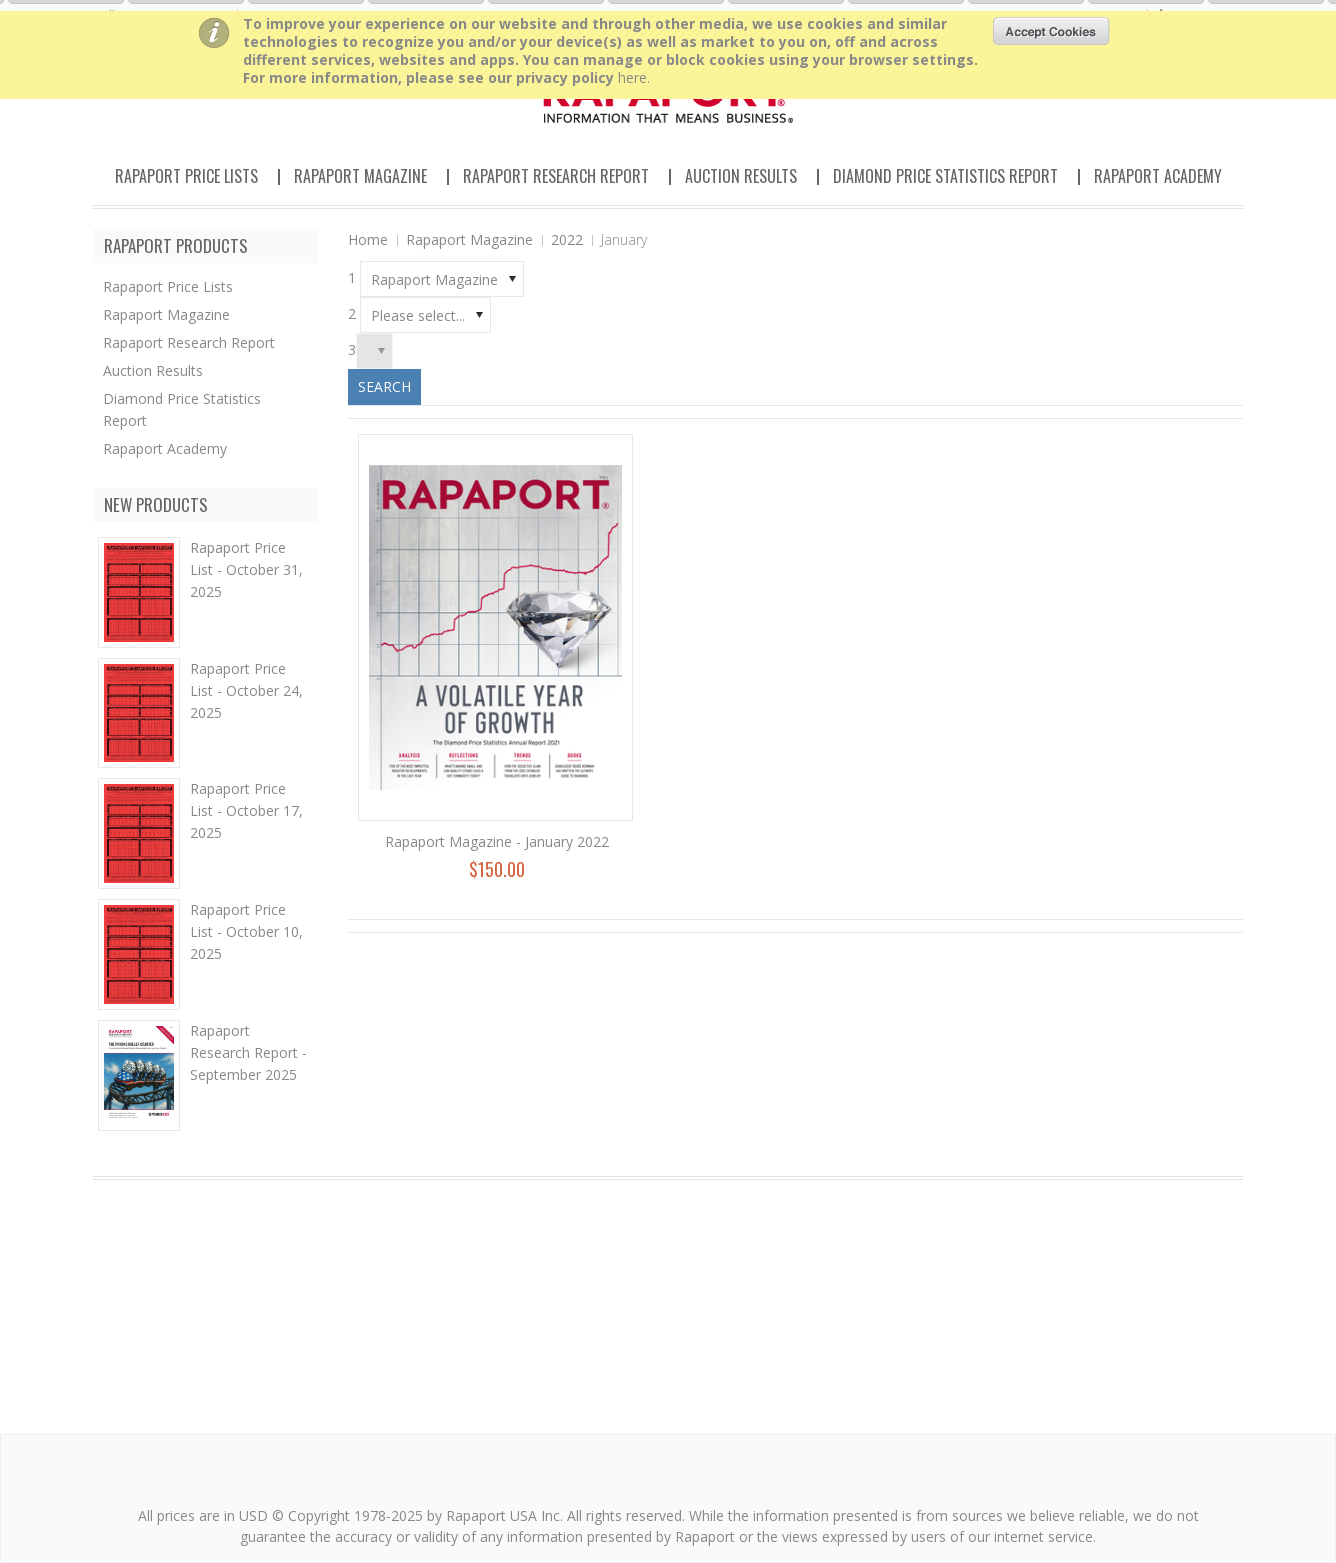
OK (1051, 31)
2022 (567, 239)
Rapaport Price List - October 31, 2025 (246, 569)
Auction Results (741, 176)
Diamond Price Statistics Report (945, 176)
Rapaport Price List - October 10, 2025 (246, 931)
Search (384, 386)
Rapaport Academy (1158, 176)
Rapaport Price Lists (186, 176)
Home (368, 239)
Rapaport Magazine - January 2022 (497, 841)
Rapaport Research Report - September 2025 (248, 1052)
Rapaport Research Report (556, 176)
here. (634, 77)
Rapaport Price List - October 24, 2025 (246, 690)
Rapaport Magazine (360, 176)
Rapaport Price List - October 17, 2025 (246, 810)
